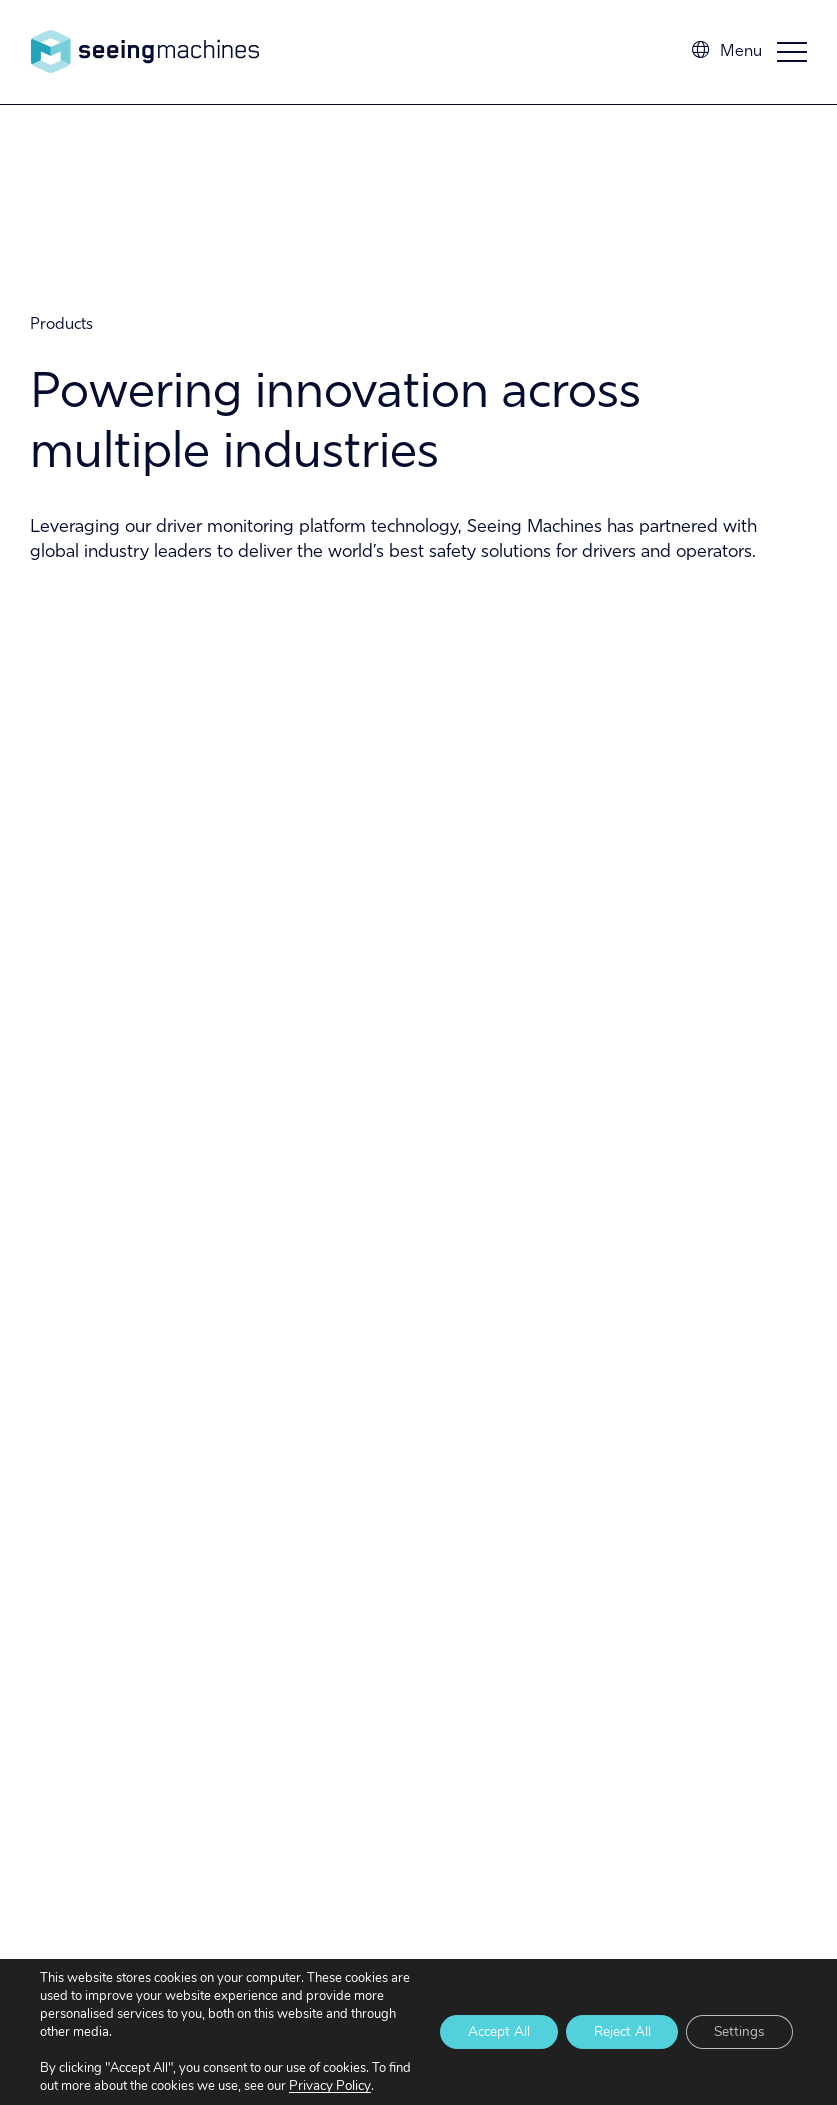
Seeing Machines (145, 52)
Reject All (613, 2022)
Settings (737, 2022)
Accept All (484, 2022)
